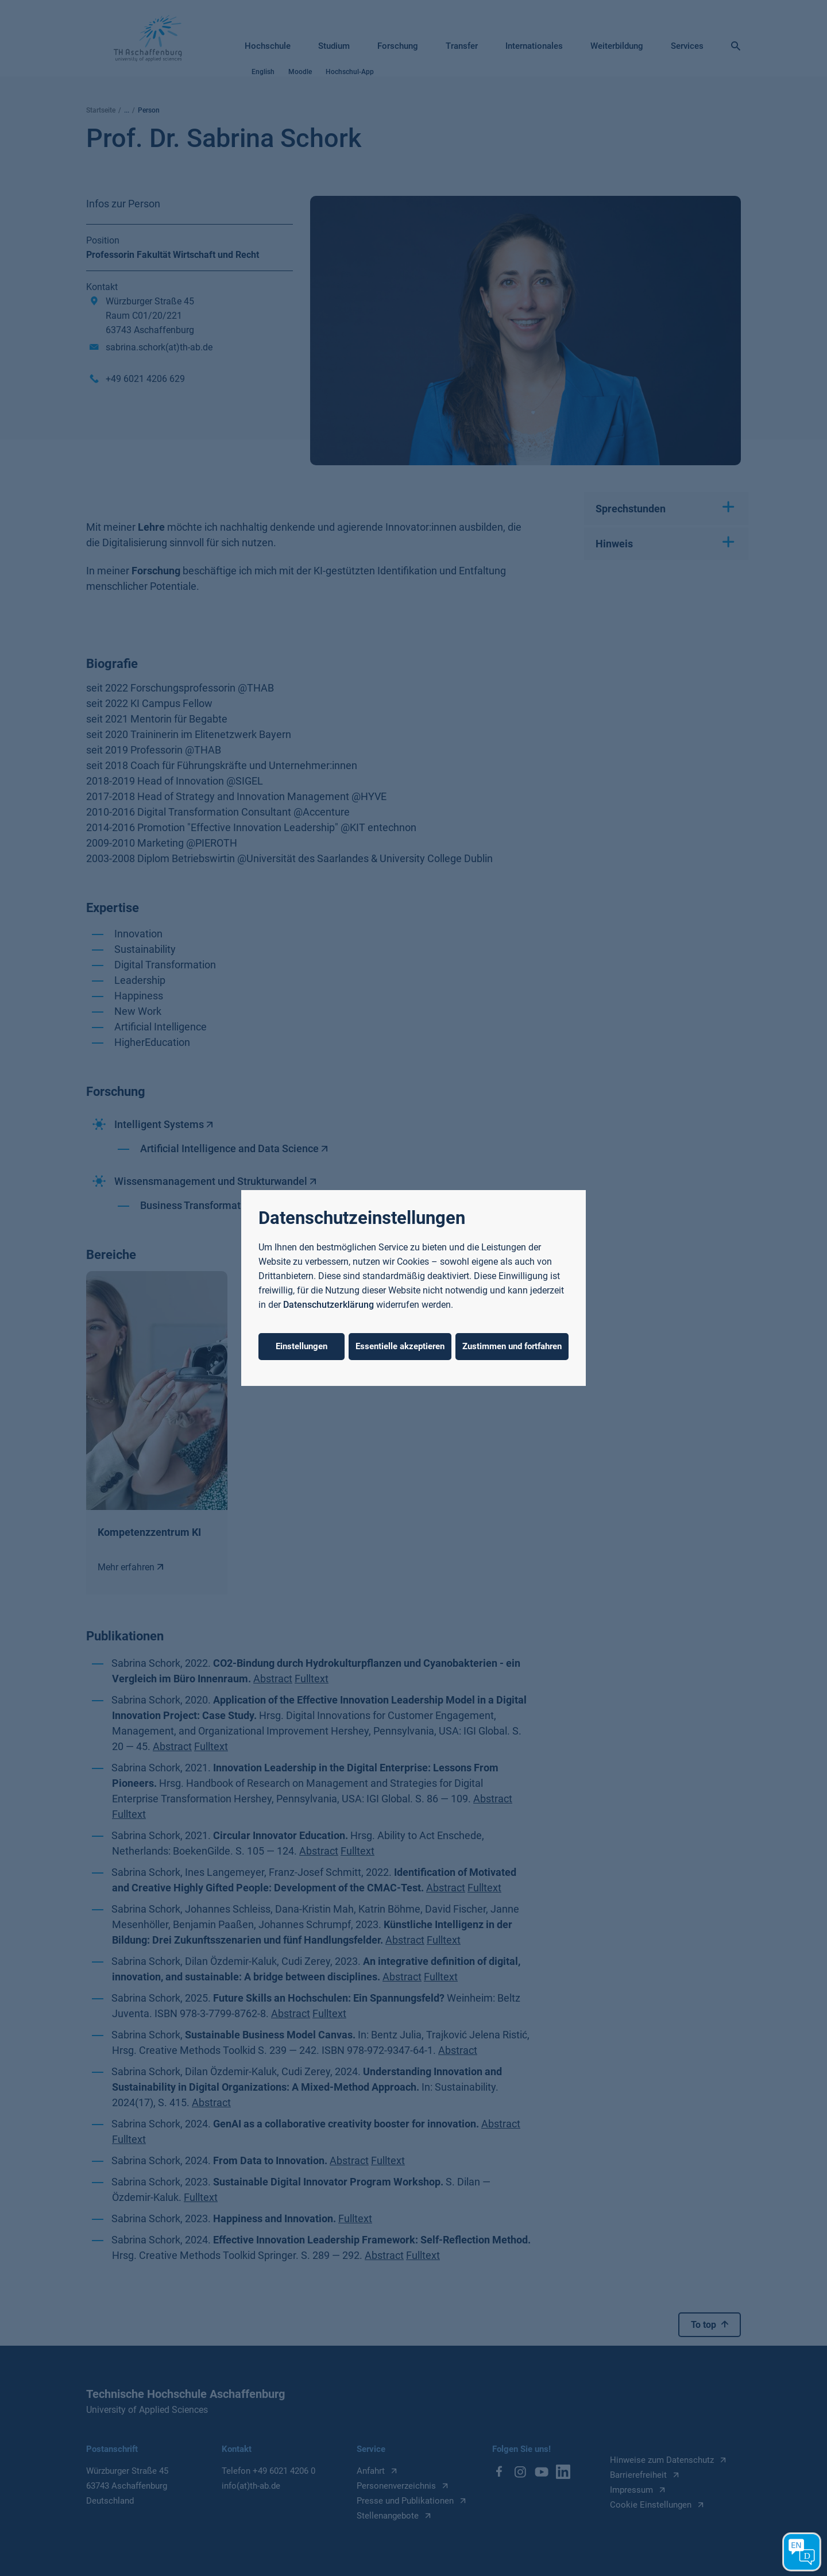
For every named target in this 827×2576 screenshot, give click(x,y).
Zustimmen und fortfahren (512, 1346)
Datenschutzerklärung (328, 1304)
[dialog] (413, 1288)
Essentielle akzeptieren (400, 1346)
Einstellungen (301, 1346)
